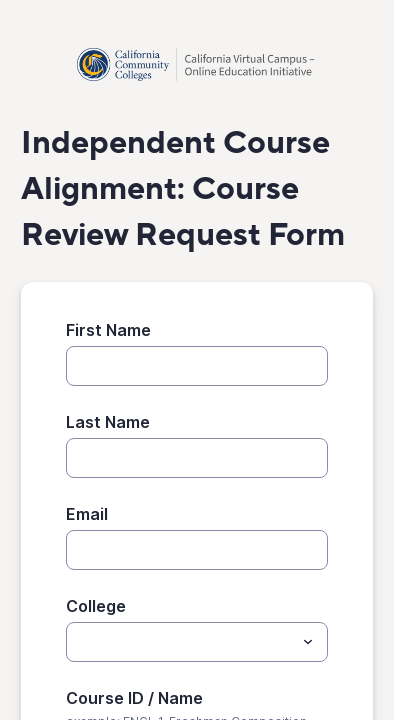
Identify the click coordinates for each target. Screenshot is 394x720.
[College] (180, 642)
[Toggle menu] (308, 642)
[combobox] (196, 642)
